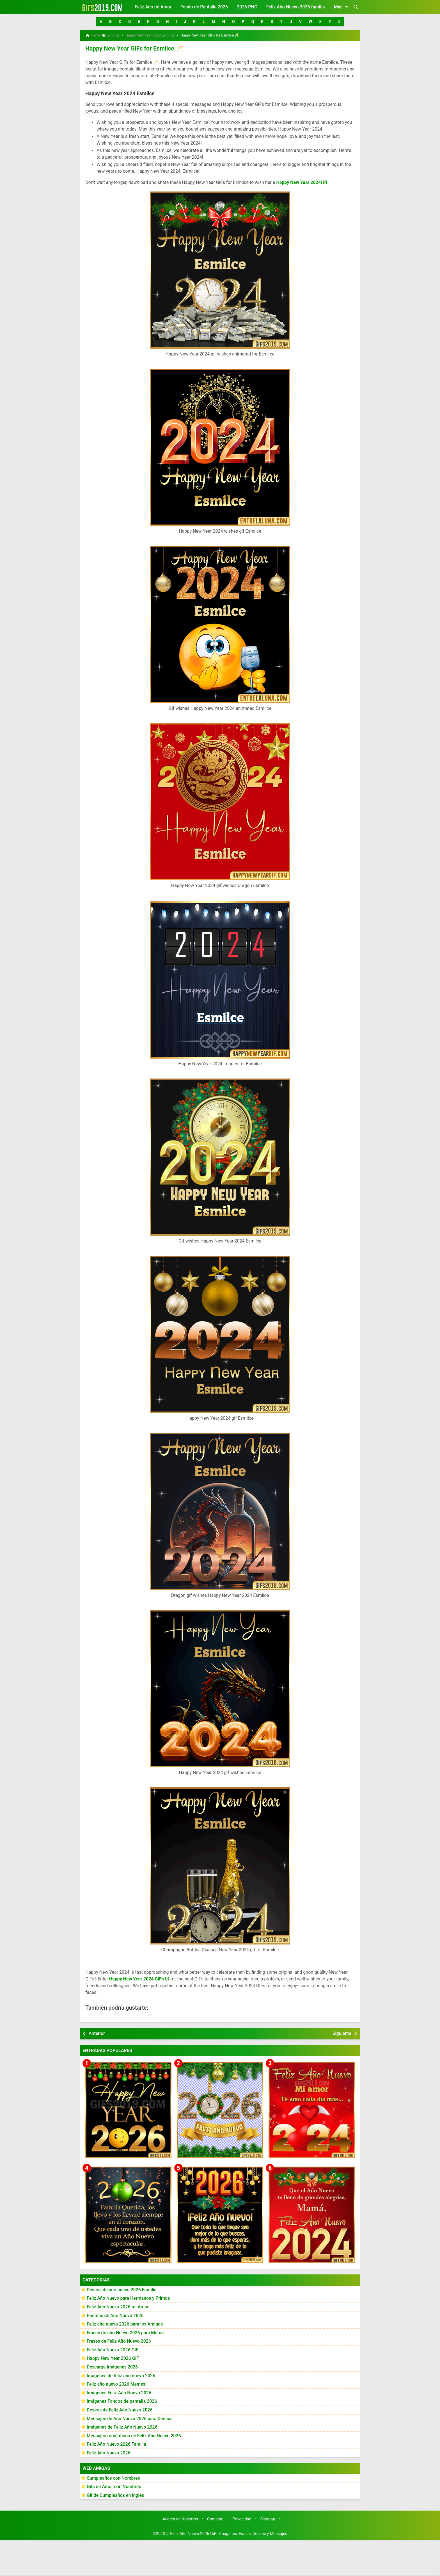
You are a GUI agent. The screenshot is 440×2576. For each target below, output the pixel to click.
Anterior (97, 2032)
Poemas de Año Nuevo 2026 (115, 2314)
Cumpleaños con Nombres (113, 2477)
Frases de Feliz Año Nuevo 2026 (119, 2340)
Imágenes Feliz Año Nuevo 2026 (119, 2392)
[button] (101, 21)
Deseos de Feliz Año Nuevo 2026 (119, 2409)
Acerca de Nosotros (180, 2518)
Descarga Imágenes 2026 (112, 2366)
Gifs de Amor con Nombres (114, 2486)
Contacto (215, 2518)
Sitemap (267, 2518)
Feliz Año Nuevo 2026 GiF (112, 2349)
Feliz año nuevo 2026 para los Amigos (125, 2323)
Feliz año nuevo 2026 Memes (116, 2383)
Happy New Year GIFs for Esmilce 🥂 (131, 48)
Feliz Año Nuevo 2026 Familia (116, 2443)
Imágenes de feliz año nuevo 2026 (121, 2374)
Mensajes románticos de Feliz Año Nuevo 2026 (134, 2435)
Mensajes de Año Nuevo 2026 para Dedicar (130, 2417)
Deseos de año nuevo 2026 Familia (122, 2289)
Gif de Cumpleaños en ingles (115, 2494)
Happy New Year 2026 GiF (113, 2357)
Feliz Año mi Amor (153, 7)
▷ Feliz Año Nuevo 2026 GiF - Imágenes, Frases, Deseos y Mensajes (226, 2533)
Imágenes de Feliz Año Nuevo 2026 (122, 2426)
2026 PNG (247, 7)
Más (342, 6)
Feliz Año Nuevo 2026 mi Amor (118, 2306)
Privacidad (241, 2518)
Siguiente (342, 2032)
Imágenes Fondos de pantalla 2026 (122, 2400)
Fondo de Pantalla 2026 (204, 7)
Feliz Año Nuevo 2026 (108, 2452)
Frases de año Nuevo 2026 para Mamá (125, 2332)
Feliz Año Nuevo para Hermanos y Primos (128, 2297)
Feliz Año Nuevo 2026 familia (295, 7)
